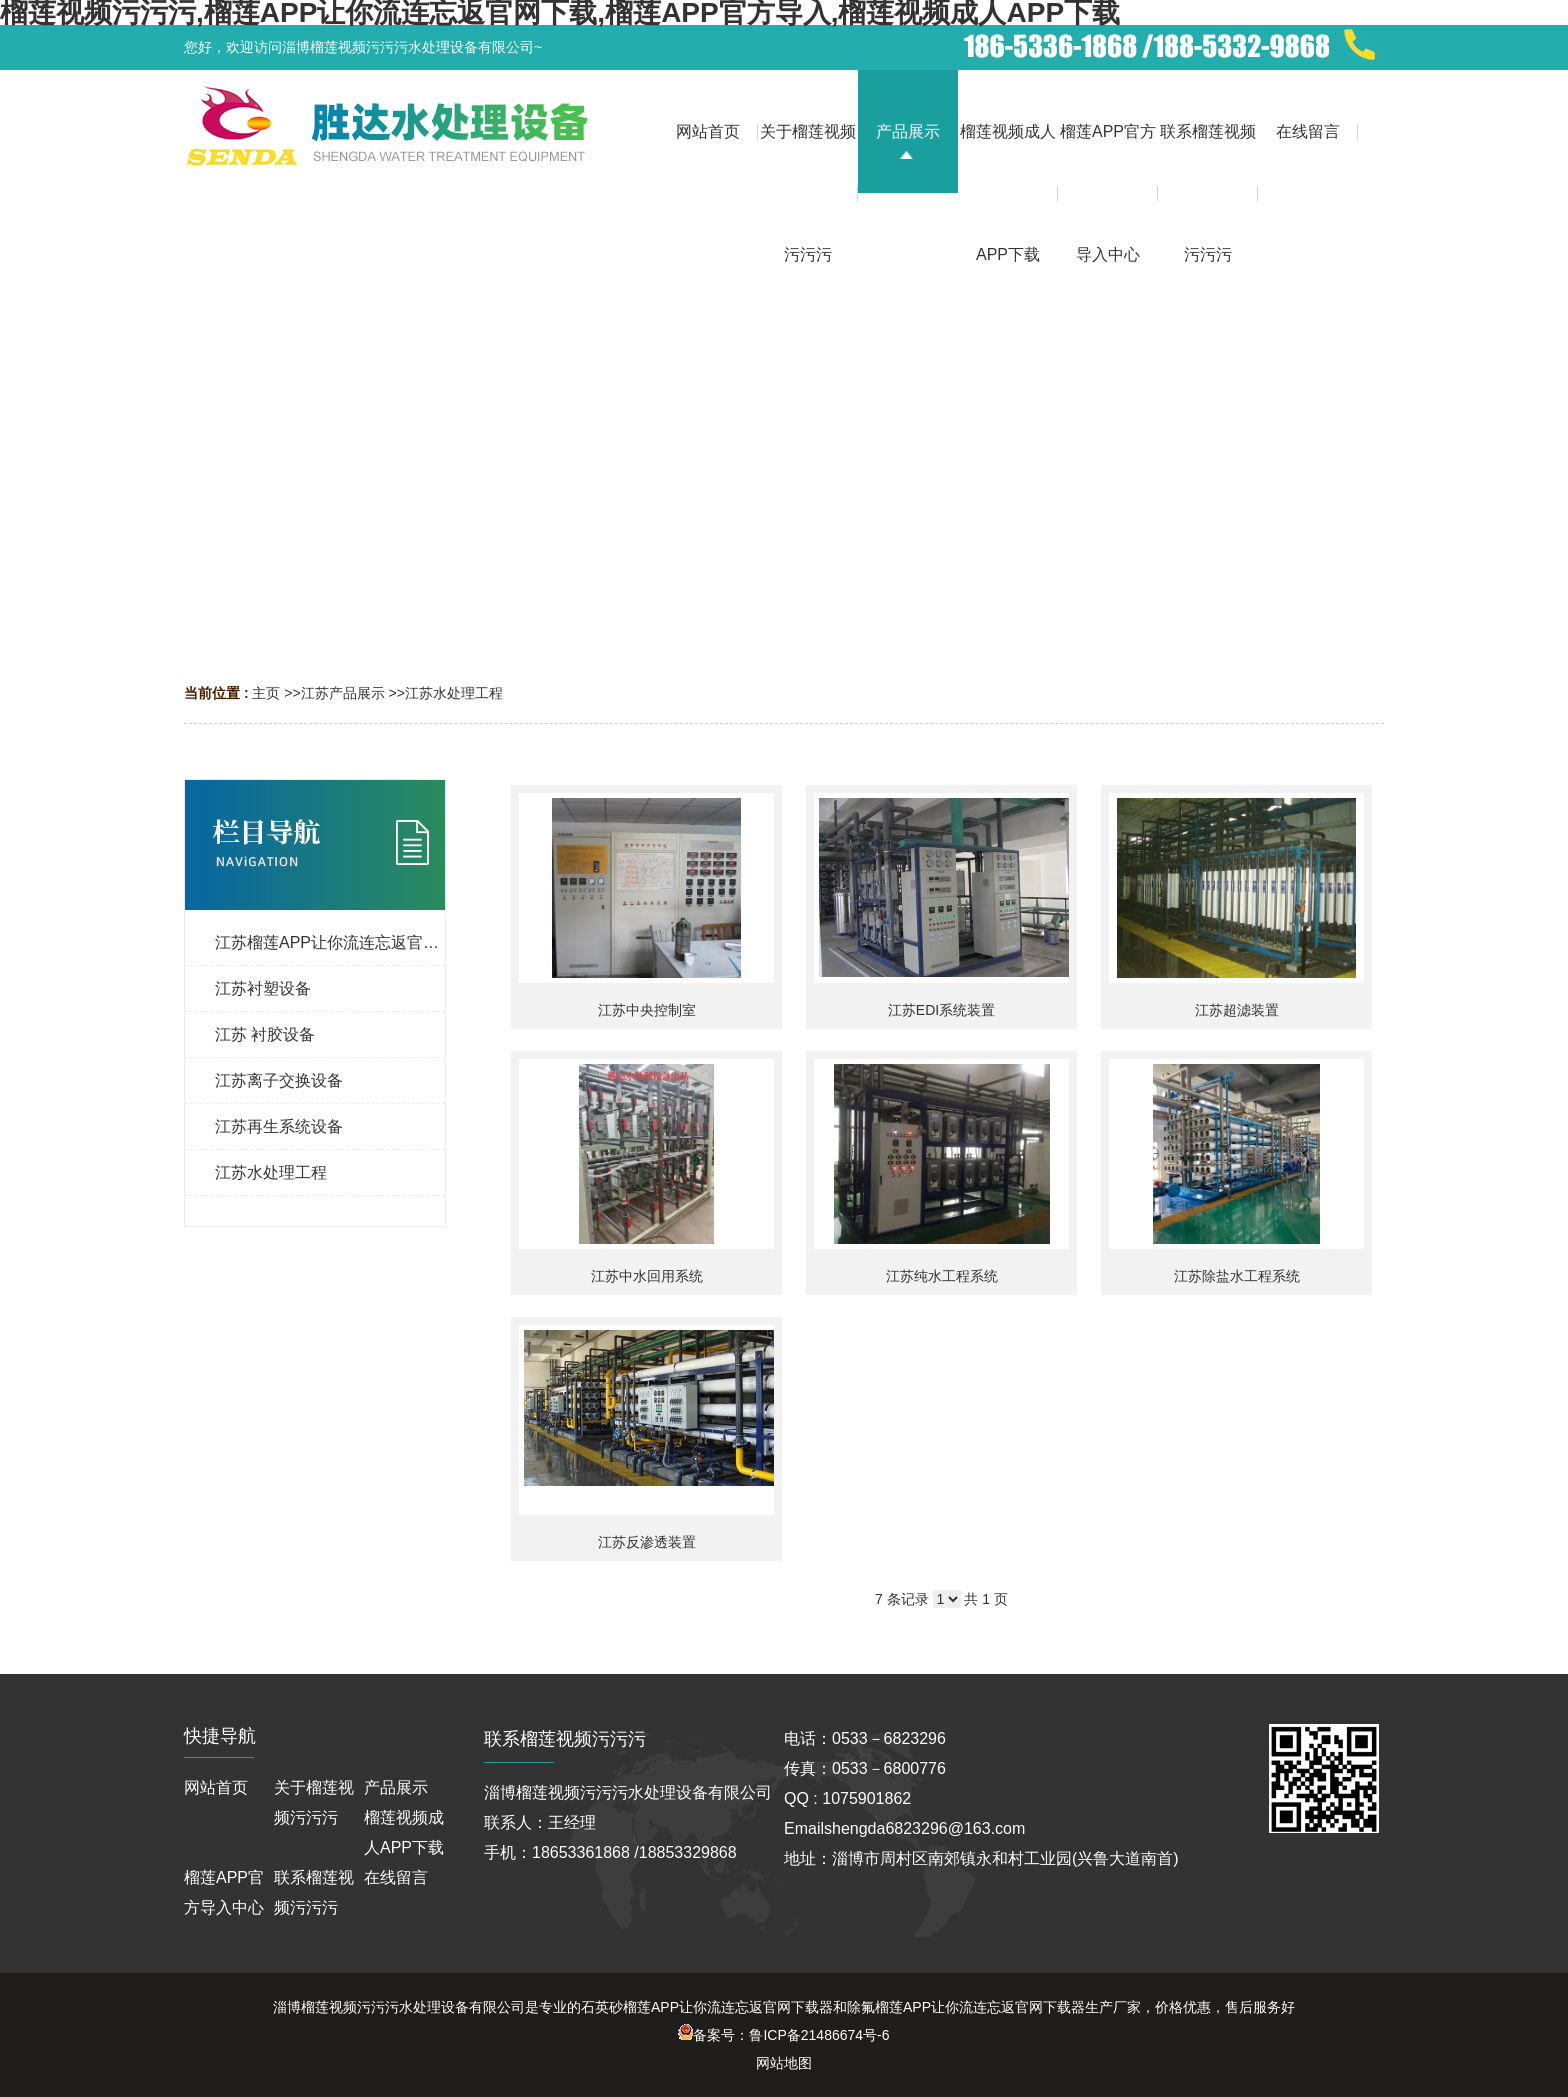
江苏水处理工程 (454, 693)
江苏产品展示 (343, 693)
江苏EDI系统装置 (941, 1010)
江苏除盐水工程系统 (1237, 1276)
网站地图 (784, 2063)
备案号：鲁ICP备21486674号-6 (783, 2035)
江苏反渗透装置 (647, 1542)
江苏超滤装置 (1237, 1010)
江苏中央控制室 (647, 1010)
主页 (266, 693)
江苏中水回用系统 (647, 1276)
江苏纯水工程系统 (942, 1276)
